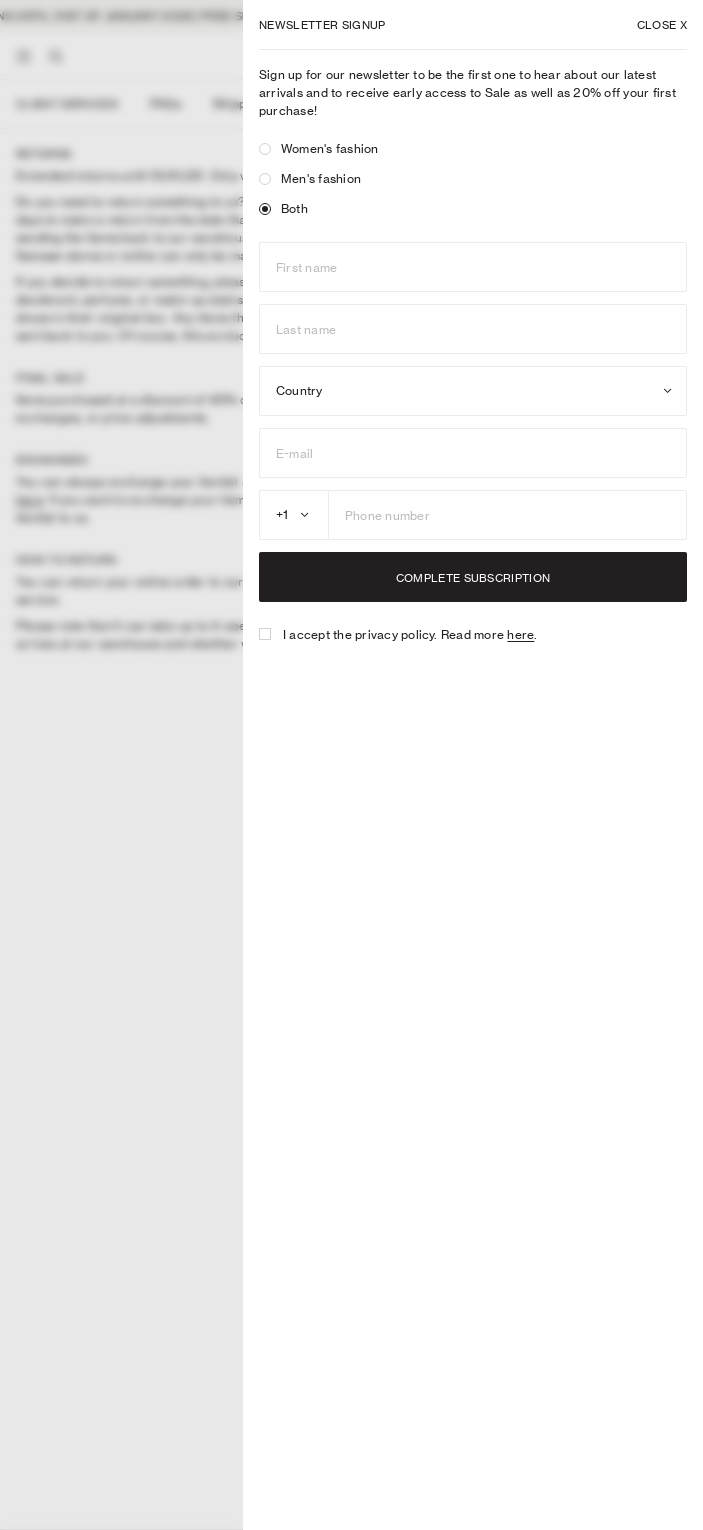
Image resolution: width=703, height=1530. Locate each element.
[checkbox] (265, 634)
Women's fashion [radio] (319, 148)
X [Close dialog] (662, 25)
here (520, 634)
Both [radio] (283, 208)
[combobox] (473, 391)
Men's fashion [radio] (310, 178)
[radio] (265, 149)
